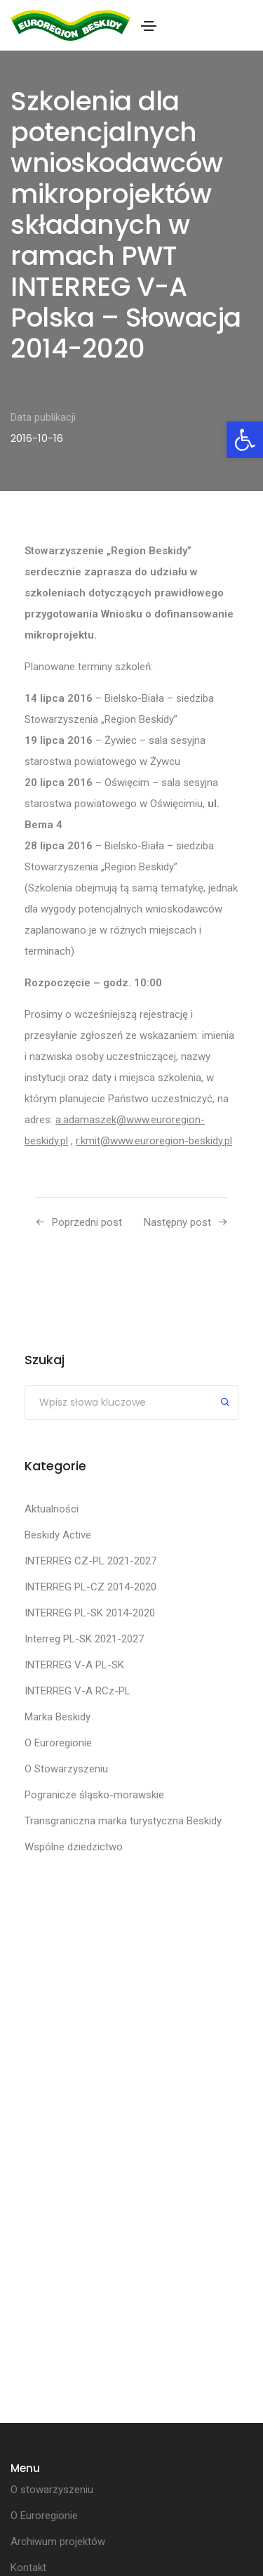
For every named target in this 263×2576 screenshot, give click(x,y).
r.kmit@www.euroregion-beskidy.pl (154, 1141)
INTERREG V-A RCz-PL (77, 1691)
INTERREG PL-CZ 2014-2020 (90, 1587)
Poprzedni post (87, 1222)
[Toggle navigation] (148, 26)
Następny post (177, 1222)
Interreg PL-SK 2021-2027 (84, 1639)
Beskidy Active (58, 1535)
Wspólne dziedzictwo (74, 1847)
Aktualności (52, 1509)
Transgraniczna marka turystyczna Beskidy (123, 1821)
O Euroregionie (58, 1743)
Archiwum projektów (58, 2541)
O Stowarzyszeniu (66, 1769)
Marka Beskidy (57, 1717)
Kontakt (28, 2567)
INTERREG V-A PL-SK (74, 1665)
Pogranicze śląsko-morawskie (94, 1795)
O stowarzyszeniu (52, 2489)
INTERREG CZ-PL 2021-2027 (90, 1561)
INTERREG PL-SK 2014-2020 (90, 1613)
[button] (245, 439)
